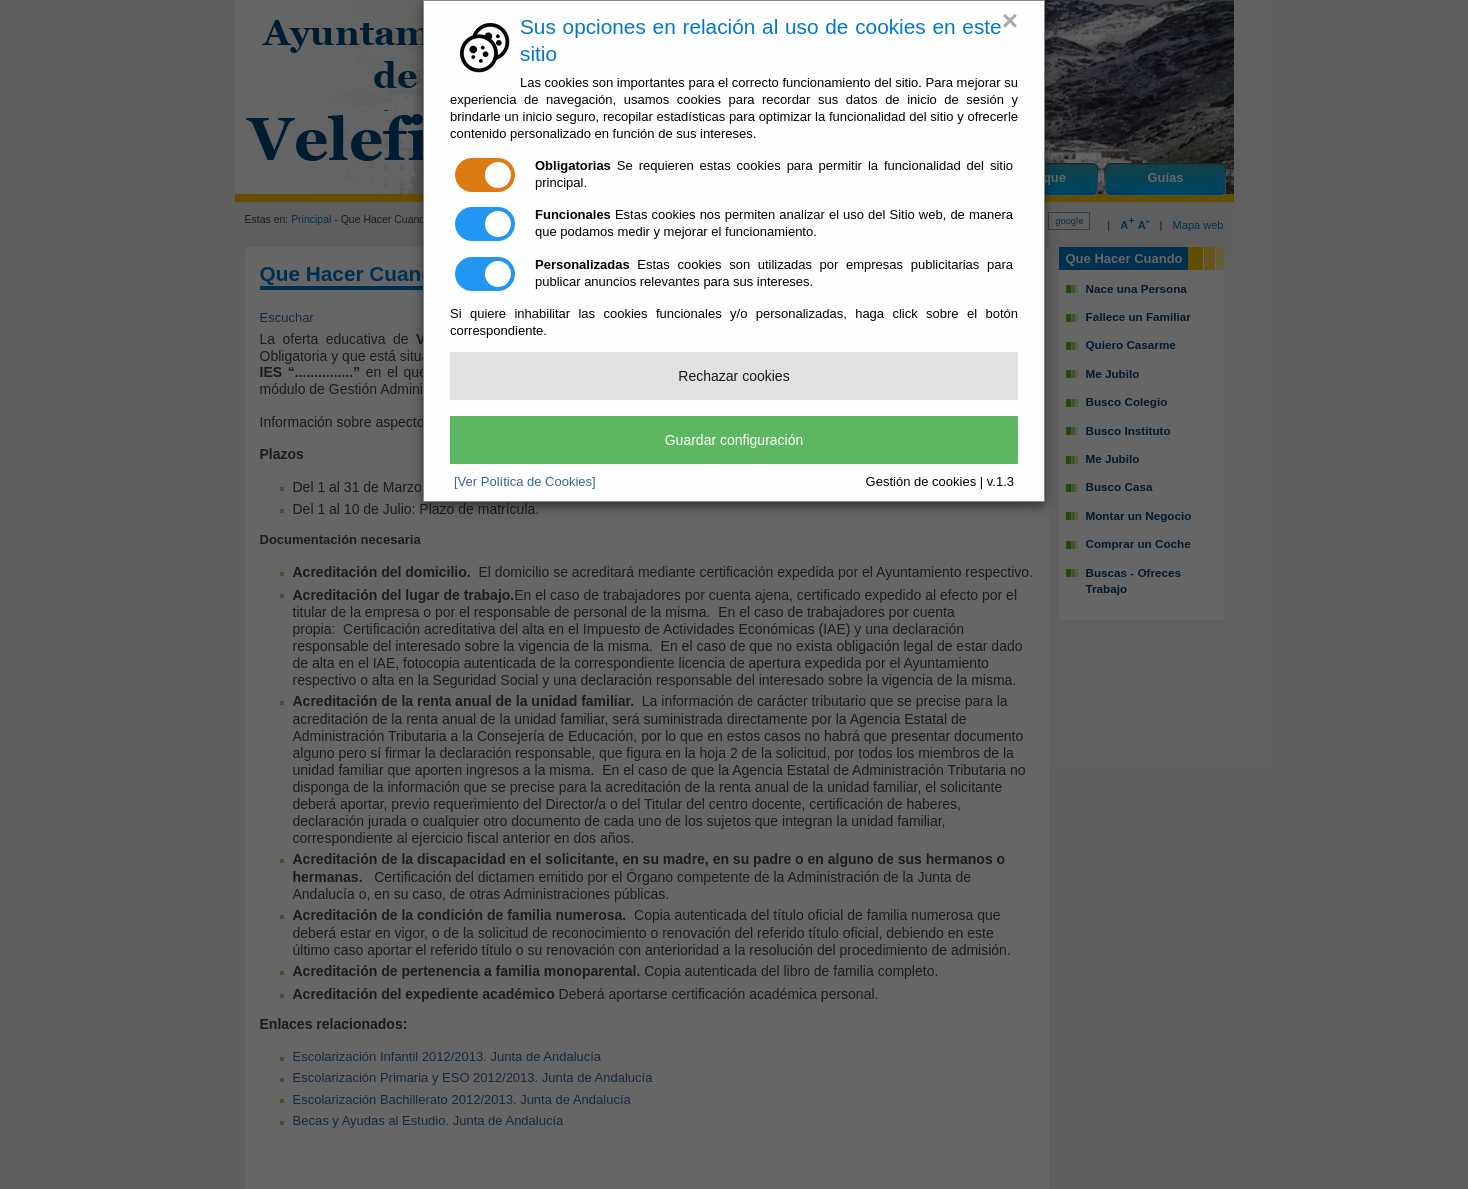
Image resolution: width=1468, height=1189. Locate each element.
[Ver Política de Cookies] (525, 481)
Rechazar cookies (733, 376)
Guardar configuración (734, 440)
